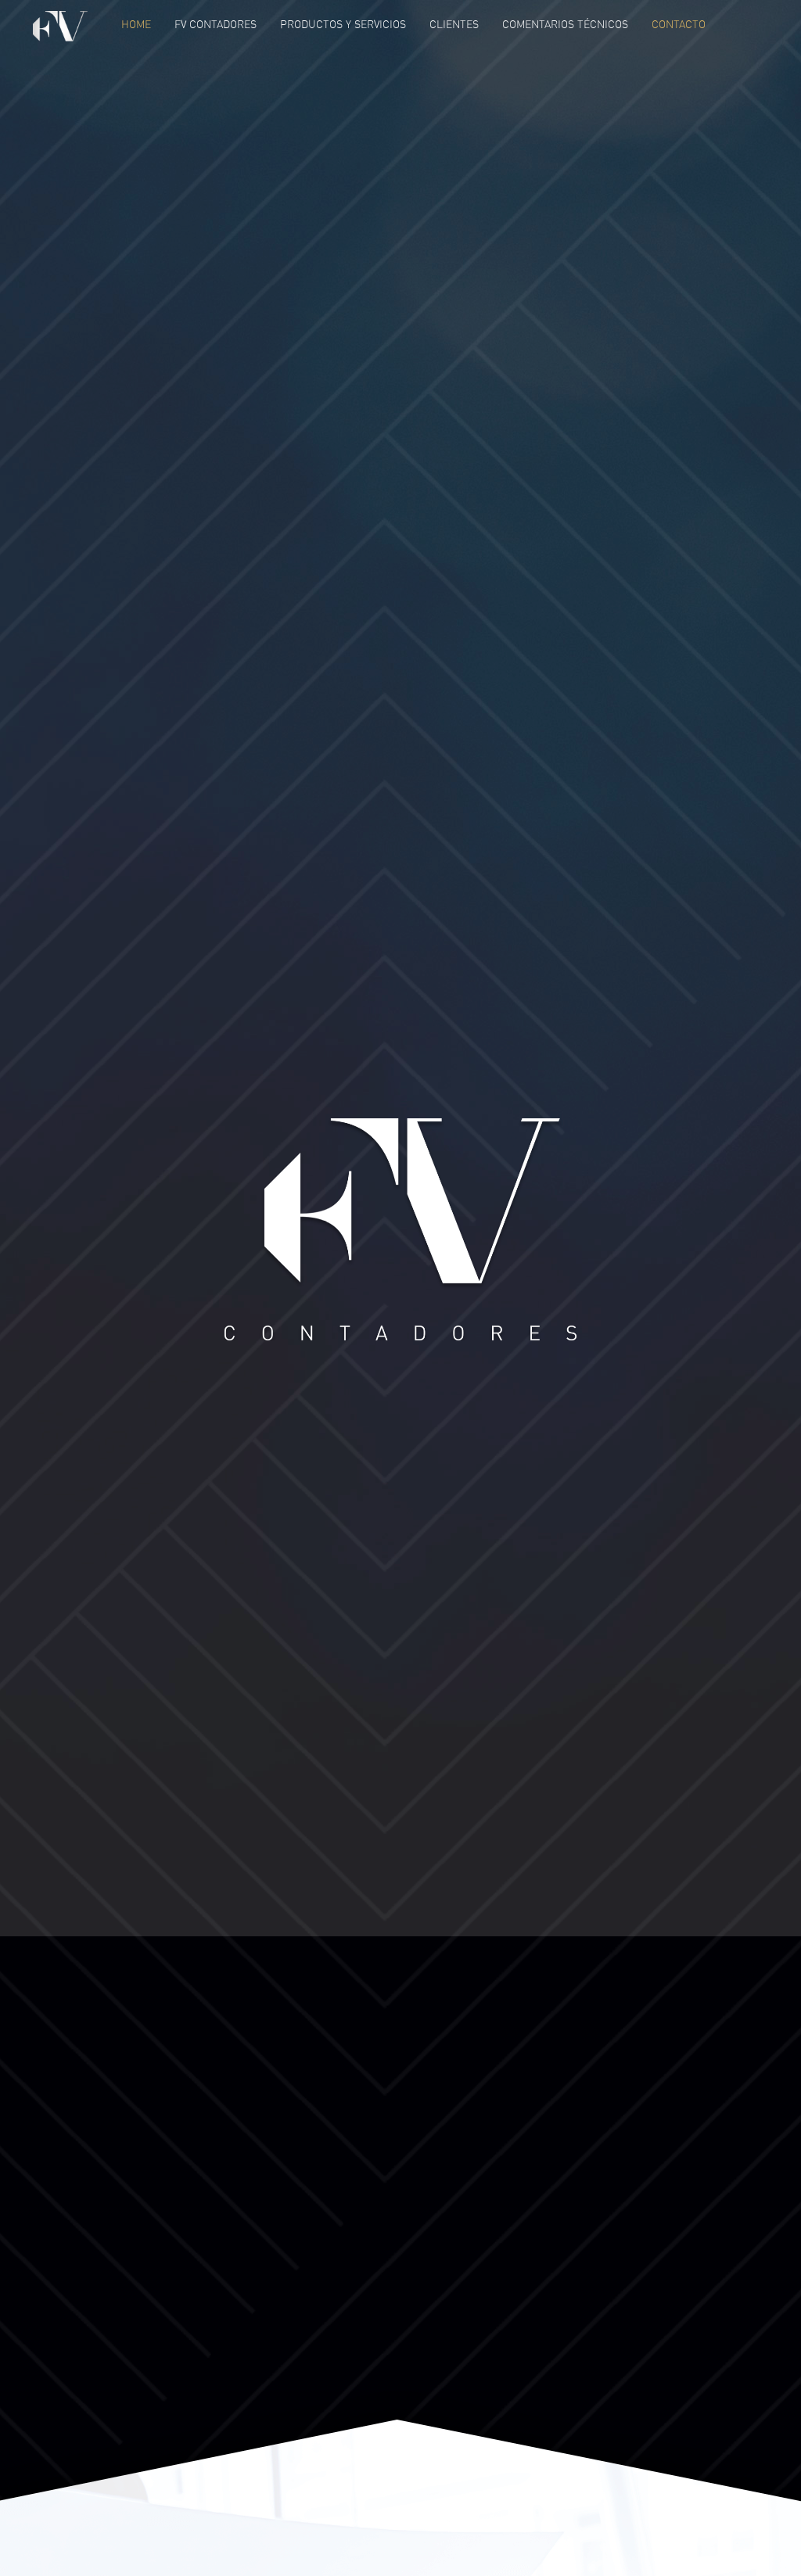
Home (136, 24)
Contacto (679, 24)
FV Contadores (215, 24)
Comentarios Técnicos (565, 24)
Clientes (454, 24)
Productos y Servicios (343, 24)
